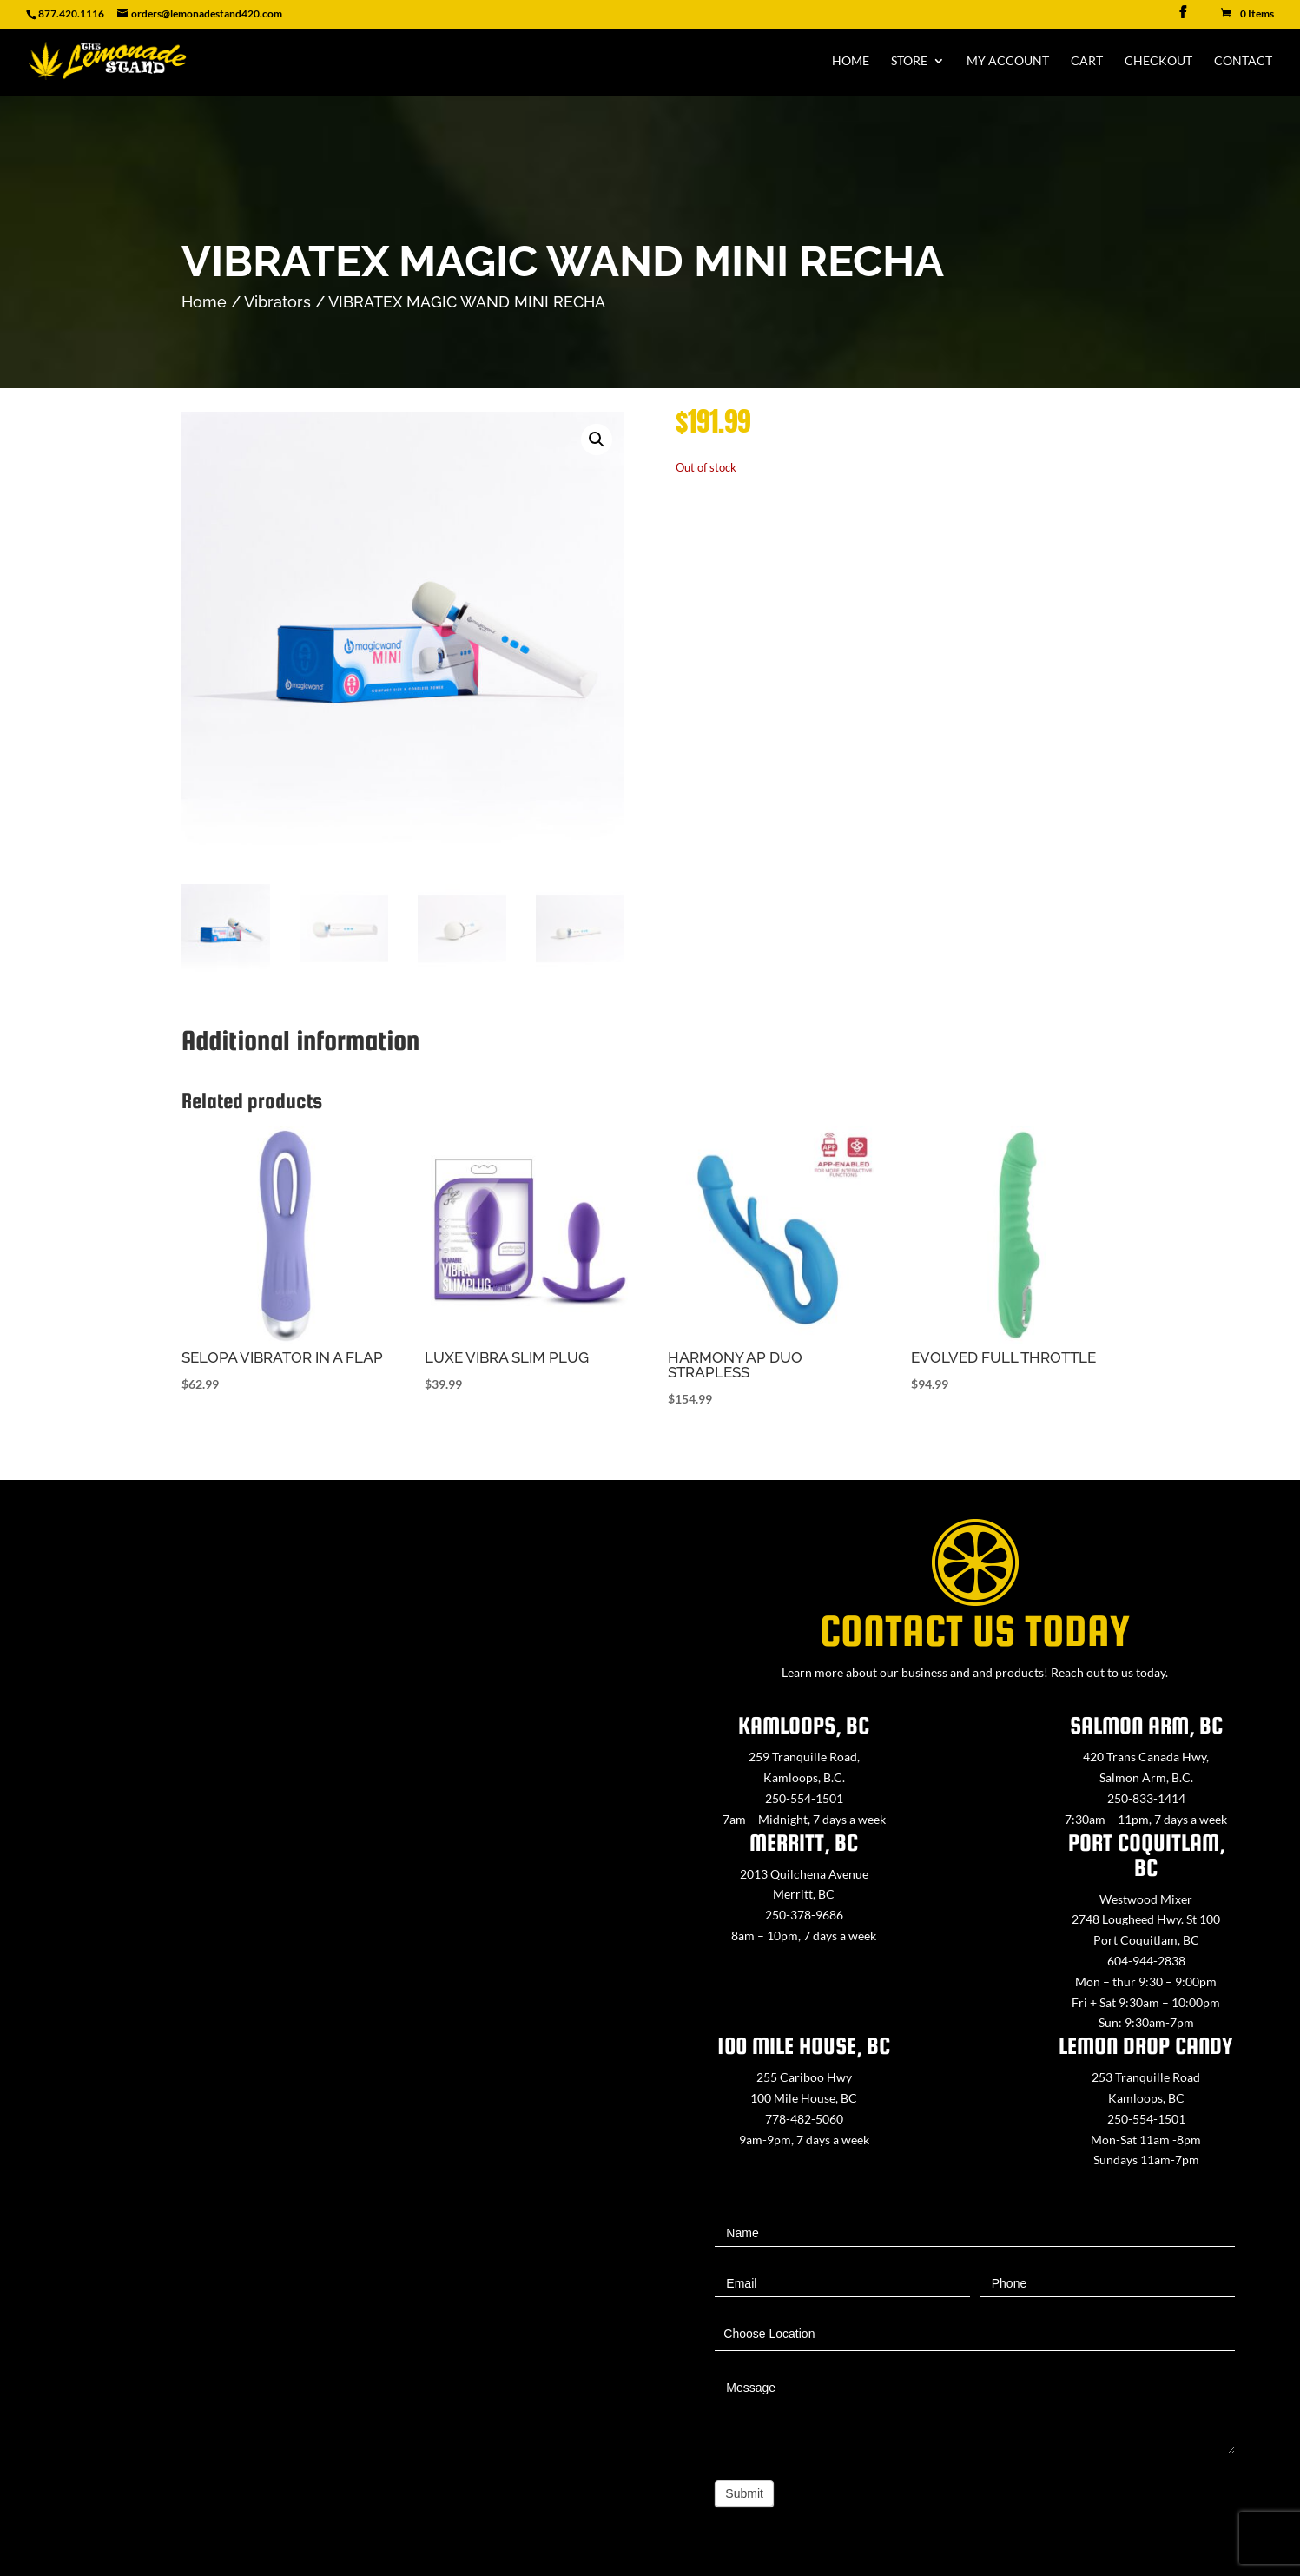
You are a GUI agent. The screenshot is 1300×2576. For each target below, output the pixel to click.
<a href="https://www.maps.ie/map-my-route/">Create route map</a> (325, 1952)
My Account (1008, 61)
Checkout (1158, 61)
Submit (744, 2493)
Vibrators (277, 302)
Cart (1087, 61)
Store (909, 61)
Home (850, 61)
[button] (596, 439)
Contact (1243, 61)
